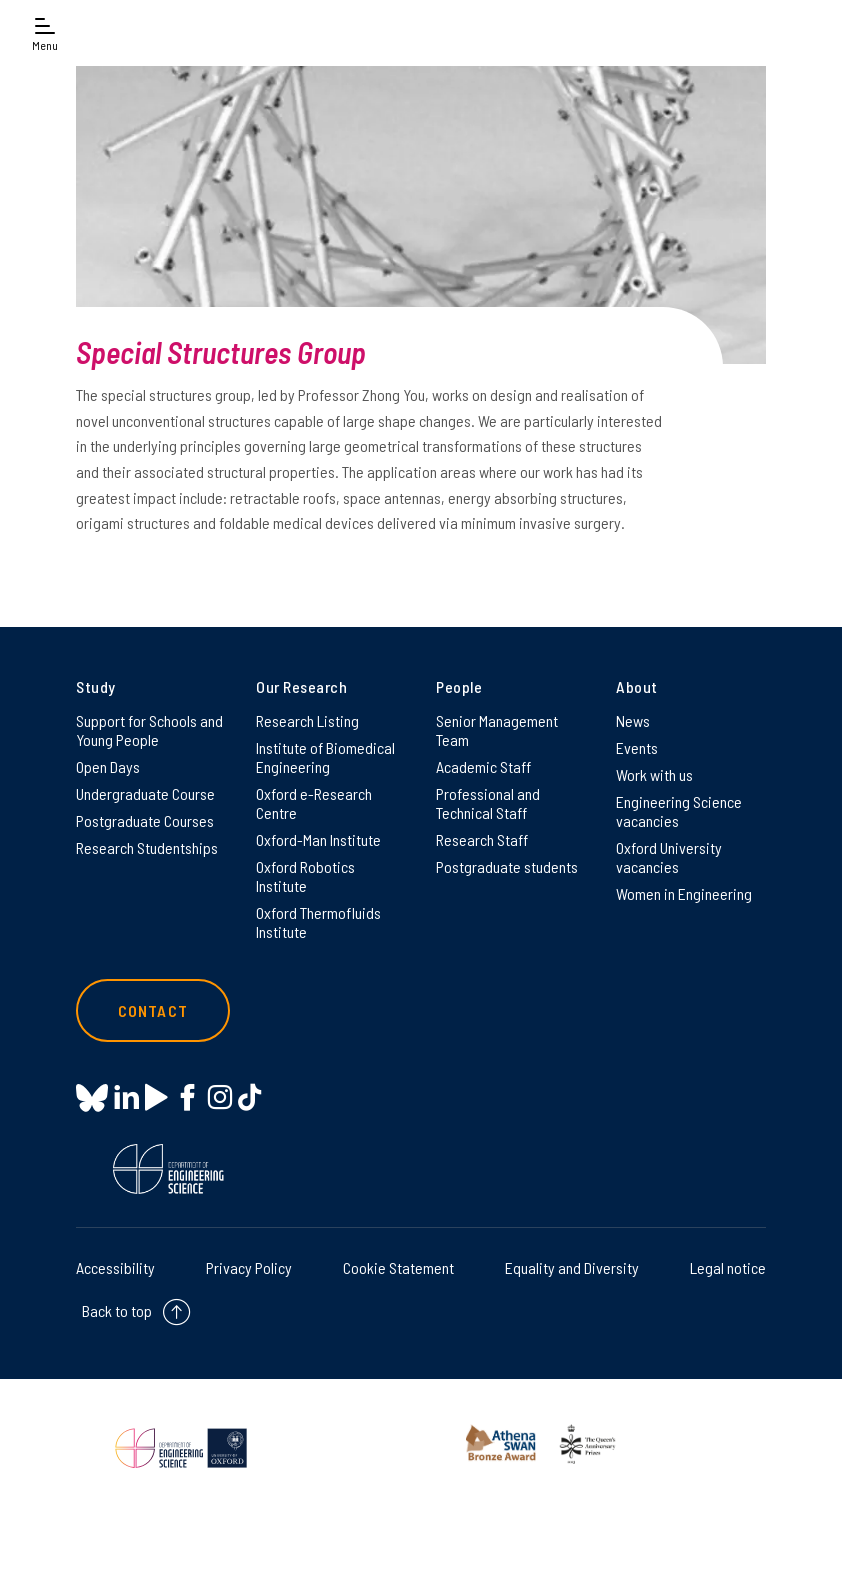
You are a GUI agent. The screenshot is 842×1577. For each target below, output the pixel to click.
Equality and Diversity (572, 1267)
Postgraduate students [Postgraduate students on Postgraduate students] (507, 866)
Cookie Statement (398, 1267)
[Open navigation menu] (45, 32)
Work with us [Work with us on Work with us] (654, 774)
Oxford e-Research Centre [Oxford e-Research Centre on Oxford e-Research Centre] (314, 803)
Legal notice (728, 1267)
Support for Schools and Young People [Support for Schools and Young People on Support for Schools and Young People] (149, 730)
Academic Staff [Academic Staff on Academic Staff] (483, 766)
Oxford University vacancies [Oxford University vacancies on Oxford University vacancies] (669, 857)
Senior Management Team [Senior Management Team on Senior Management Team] (497, 730)
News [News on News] (633, 720)
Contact (153, 1010)
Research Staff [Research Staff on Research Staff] (482, 839)
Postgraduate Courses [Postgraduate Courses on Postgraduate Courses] (145, 820)
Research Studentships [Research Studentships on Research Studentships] (147, 847)
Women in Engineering (684, 893)
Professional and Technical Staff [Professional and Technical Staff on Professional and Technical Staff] (488, 803)
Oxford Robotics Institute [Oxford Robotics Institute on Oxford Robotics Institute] (305, 876)
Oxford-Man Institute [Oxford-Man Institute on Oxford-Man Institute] (318, 839)
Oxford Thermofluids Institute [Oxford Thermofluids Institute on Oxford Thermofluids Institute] (318, 922)
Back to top (117, 1310)
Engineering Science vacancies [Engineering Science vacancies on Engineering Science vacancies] (679, 811)
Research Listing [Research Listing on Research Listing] (307, 720)
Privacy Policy (249, 1267)
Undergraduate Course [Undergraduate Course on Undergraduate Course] (145, 793)
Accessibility (115, 1267)
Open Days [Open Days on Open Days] (108, 766)
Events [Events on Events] (637, 747)
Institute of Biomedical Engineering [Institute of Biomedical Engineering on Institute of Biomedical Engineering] (325, 757)
